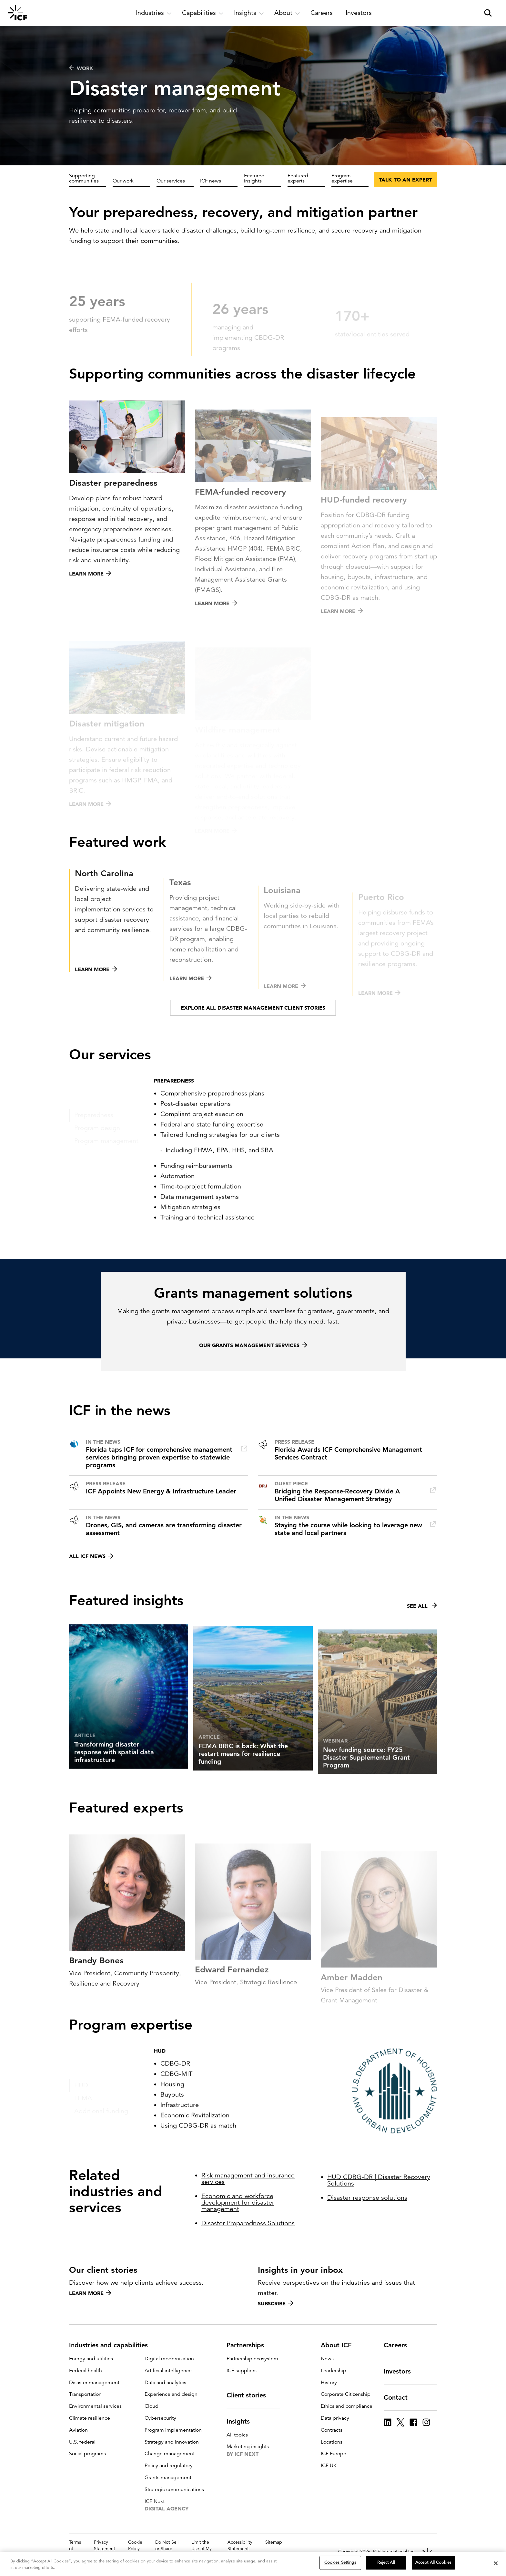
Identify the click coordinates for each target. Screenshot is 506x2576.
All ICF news (91, 1556)
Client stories (250, 2395)
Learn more (90, 2293)
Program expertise (342, 178)
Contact (399, 2397)
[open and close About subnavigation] (287, 13)
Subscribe (275, 2303)
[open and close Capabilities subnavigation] (203, 13)
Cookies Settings (340, 2562)
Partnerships (249, 2345)
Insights (242, 2421)
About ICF (340, 2345)
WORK (81, 68)
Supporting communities (84, 178)
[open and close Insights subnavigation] (249, 13)
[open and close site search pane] (488, 13)
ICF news (210, 180)
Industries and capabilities (112, 2345)
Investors (401, 2371)
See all (422, 1637)
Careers (399, 2345)
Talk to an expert (405, 179)
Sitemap (273, 2542)
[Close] (496, 2563)
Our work (123, 180)
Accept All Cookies (433, 2562)
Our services (171, 180)
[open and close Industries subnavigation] (154, 13)
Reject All (386, 2562)
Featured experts (298, 178)
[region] (253, 2564)
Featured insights (254, 178)
